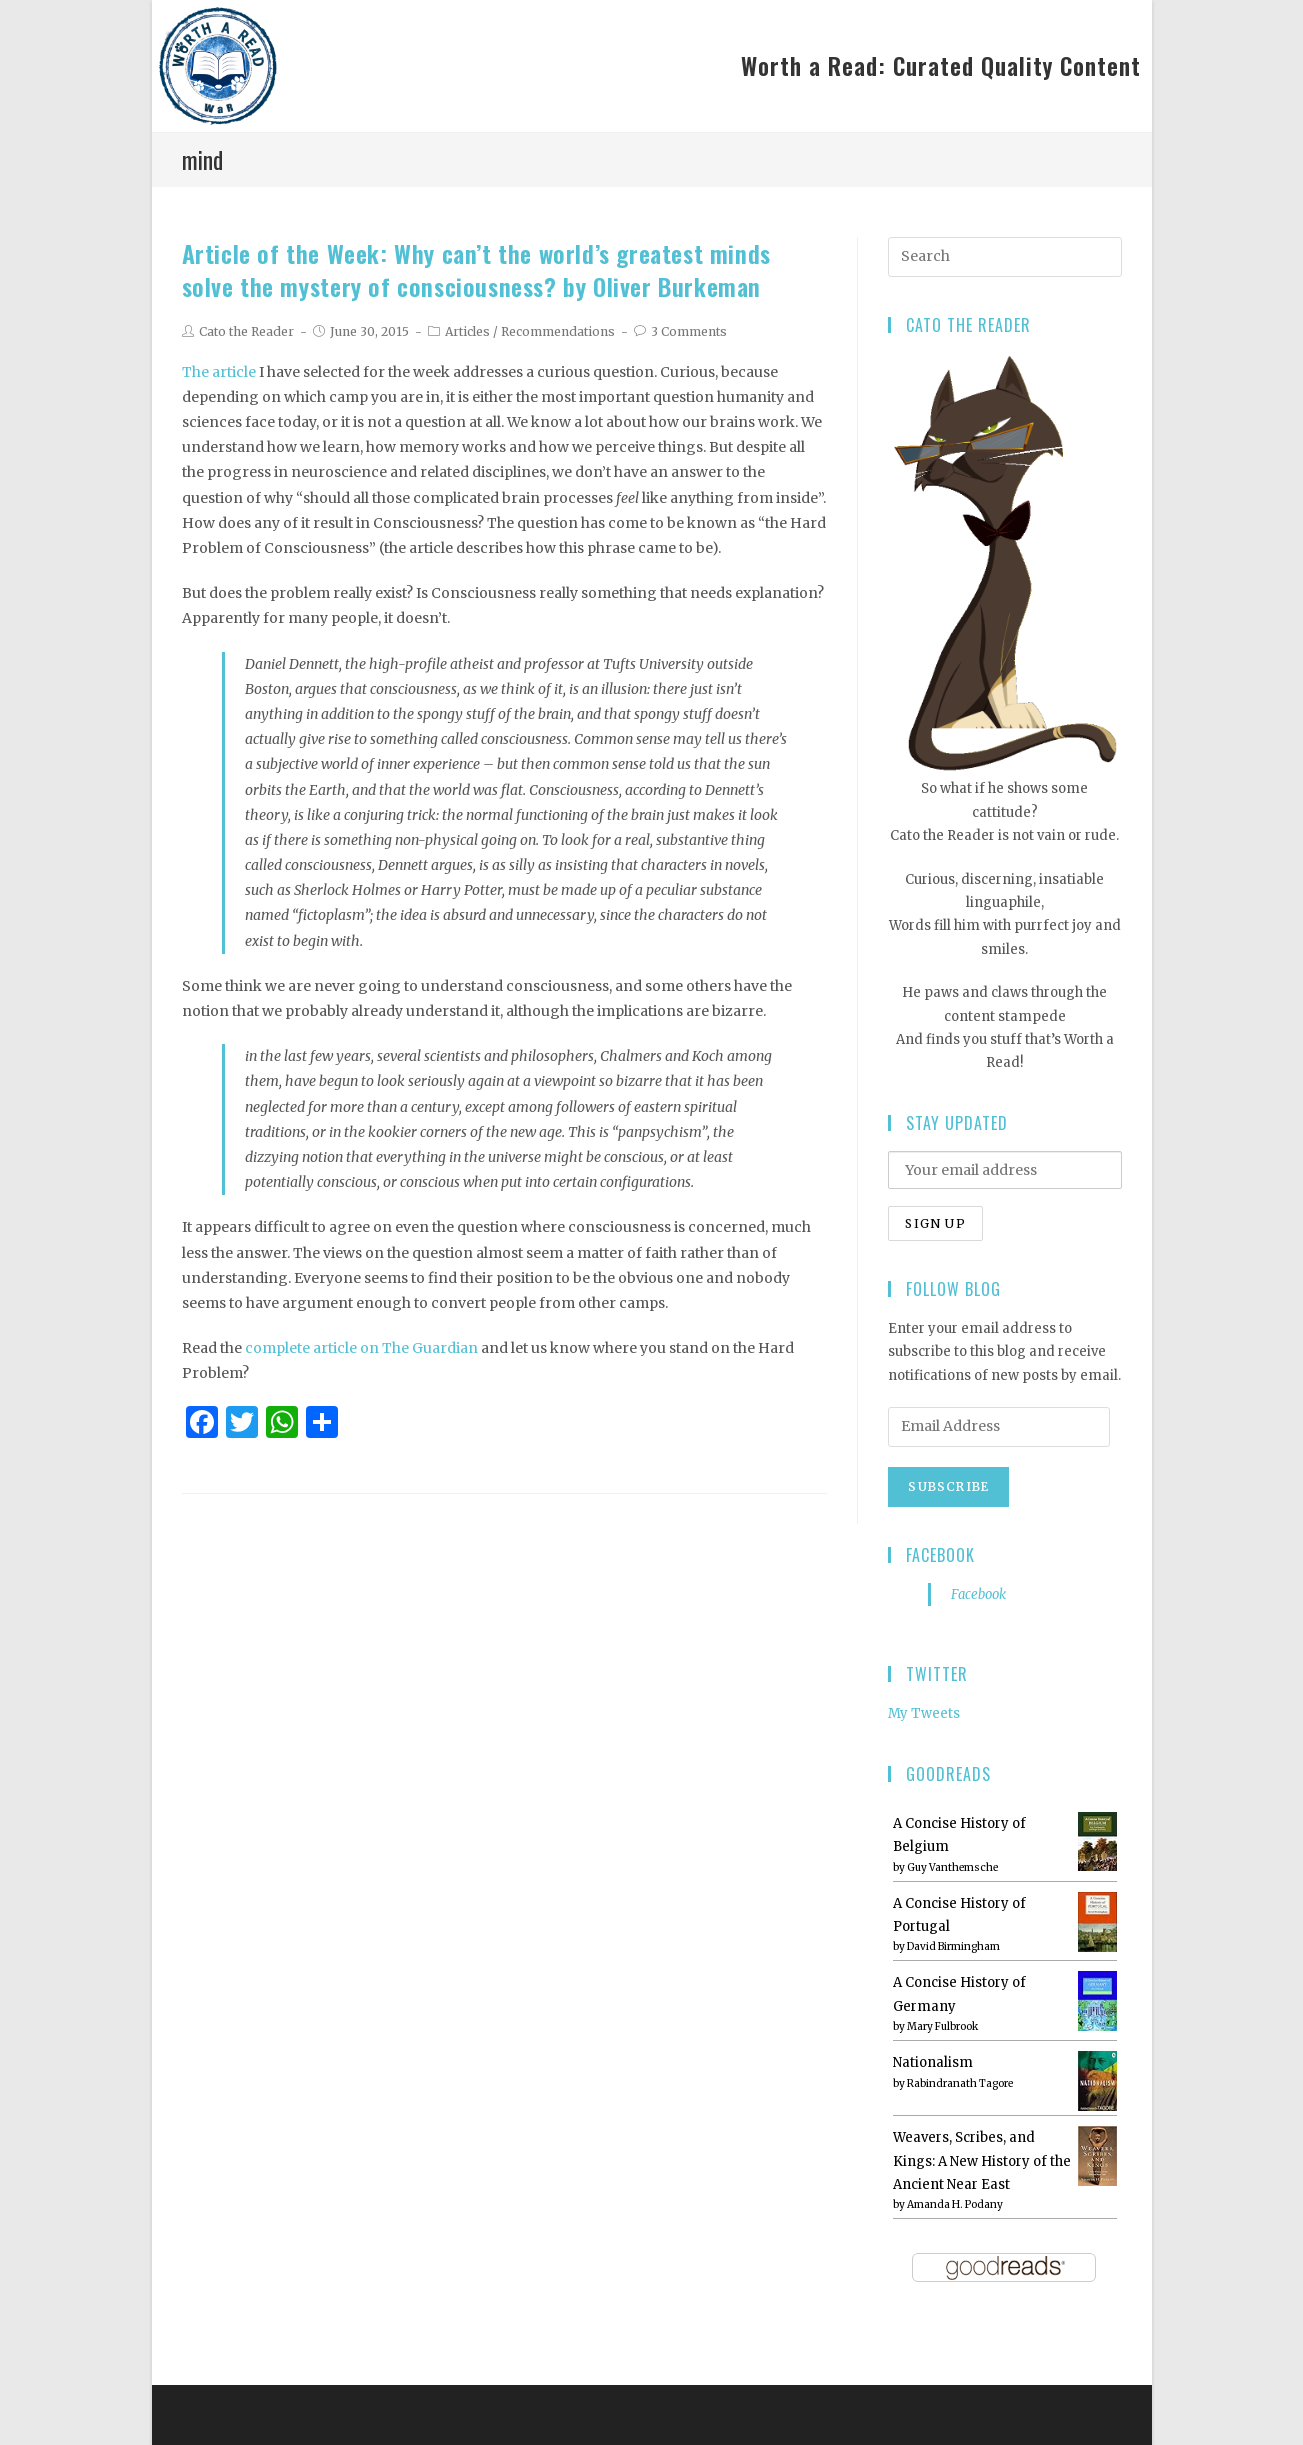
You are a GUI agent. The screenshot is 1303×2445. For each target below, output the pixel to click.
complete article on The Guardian (361, 1348)
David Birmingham (953, 1946)
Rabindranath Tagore (960, 2083)
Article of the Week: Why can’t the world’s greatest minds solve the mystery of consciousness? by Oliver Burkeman (476, 270)
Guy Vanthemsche (952, 1867)
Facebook (940, 1555)
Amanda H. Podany (955, 2204)
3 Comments (689, 331)
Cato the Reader (246, 331)
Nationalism (933, 2062)
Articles (467, 331)
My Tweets (924, 1713)
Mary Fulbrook (942, 2026)
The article (219, 372)
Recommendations (558, 331)
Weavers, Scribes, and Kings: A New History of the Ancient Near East (982, 2161)
